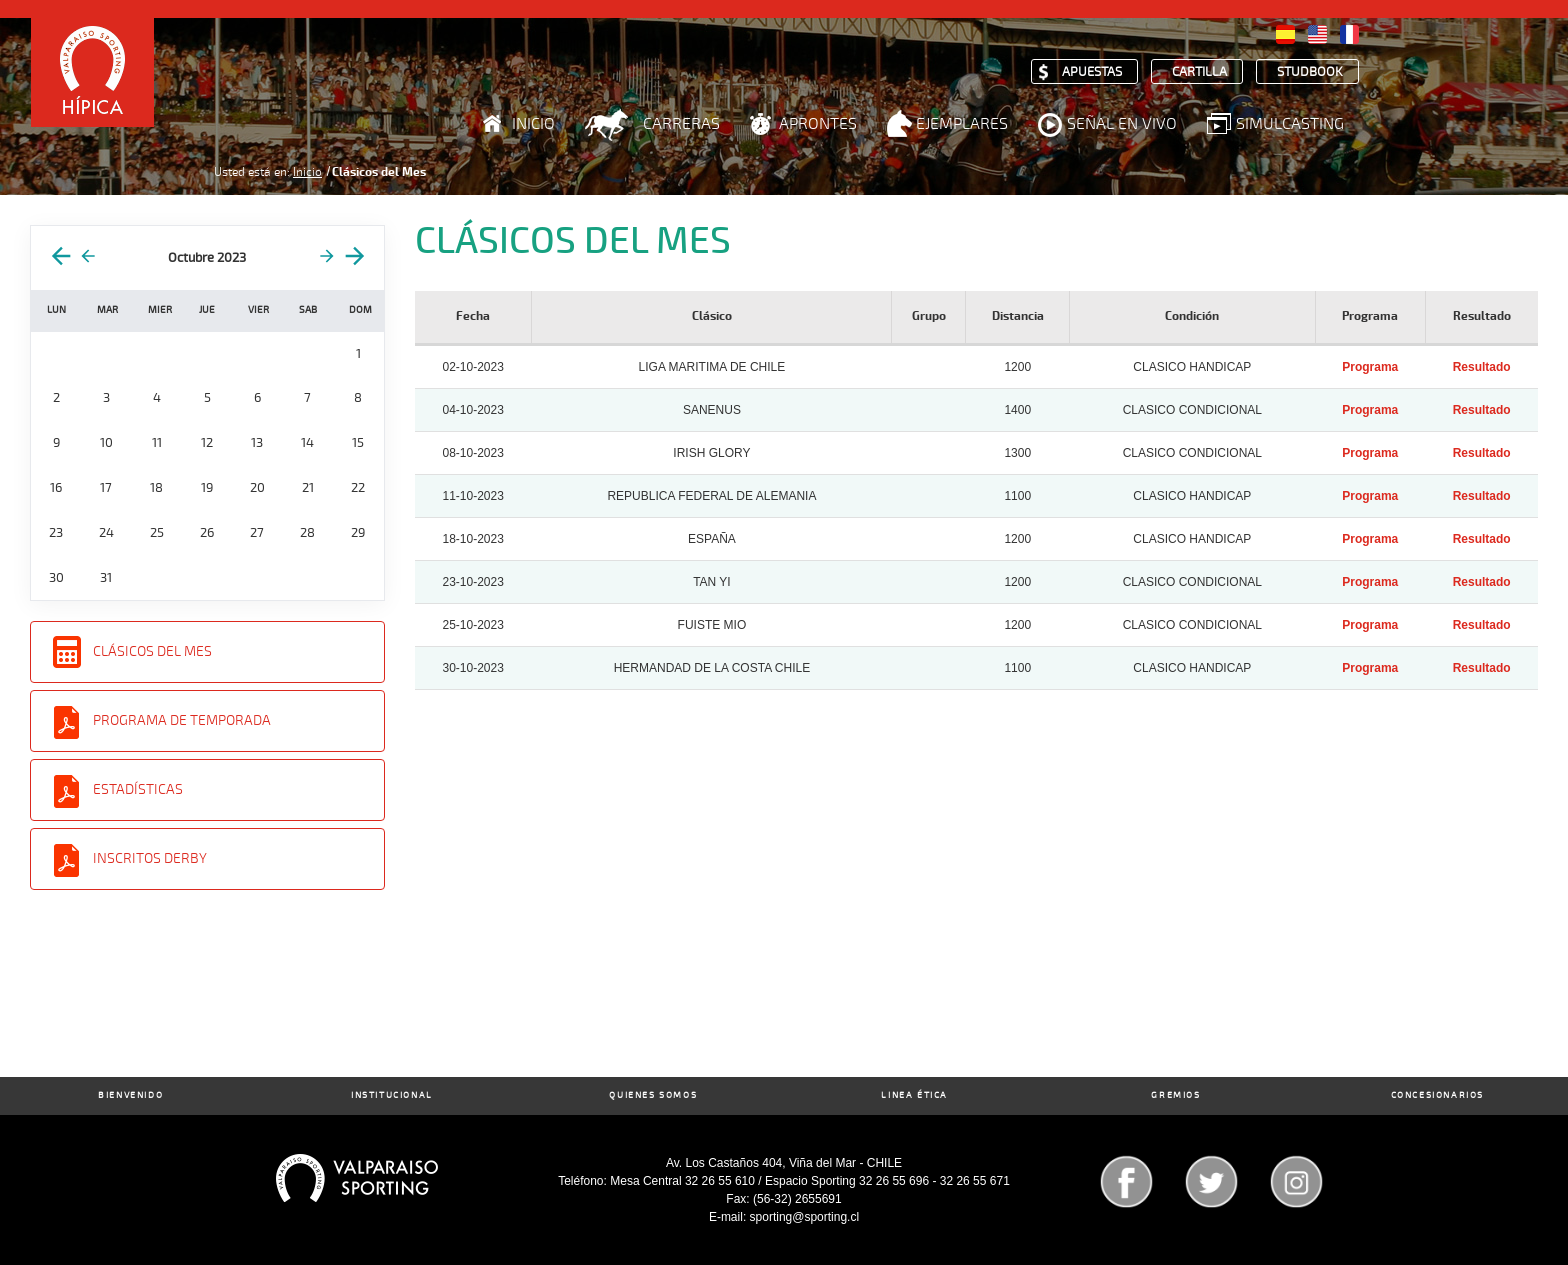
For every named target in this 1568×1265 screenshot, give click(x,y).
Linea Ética (914, 1095)
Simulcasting (1290, 124)
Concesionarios (1437, 1095)
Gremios (1175, 1095)
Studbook (1310, 72)
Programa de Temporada (182, 720)
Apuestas (1092, 72)
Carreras (681, 124)
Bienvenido (130, 1095)
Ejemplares (962, 124)
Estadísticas (138, 789)
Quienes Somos (653, 1095)
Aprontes (818, 124)
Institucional (392, 1095)
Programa (1370, 367)
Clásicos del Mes (152, 651)
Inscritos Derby (150, 858)
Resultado (1482, 367)
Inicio (533, 124)
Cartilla (1199, 72)
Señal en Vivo (1122, 124)
